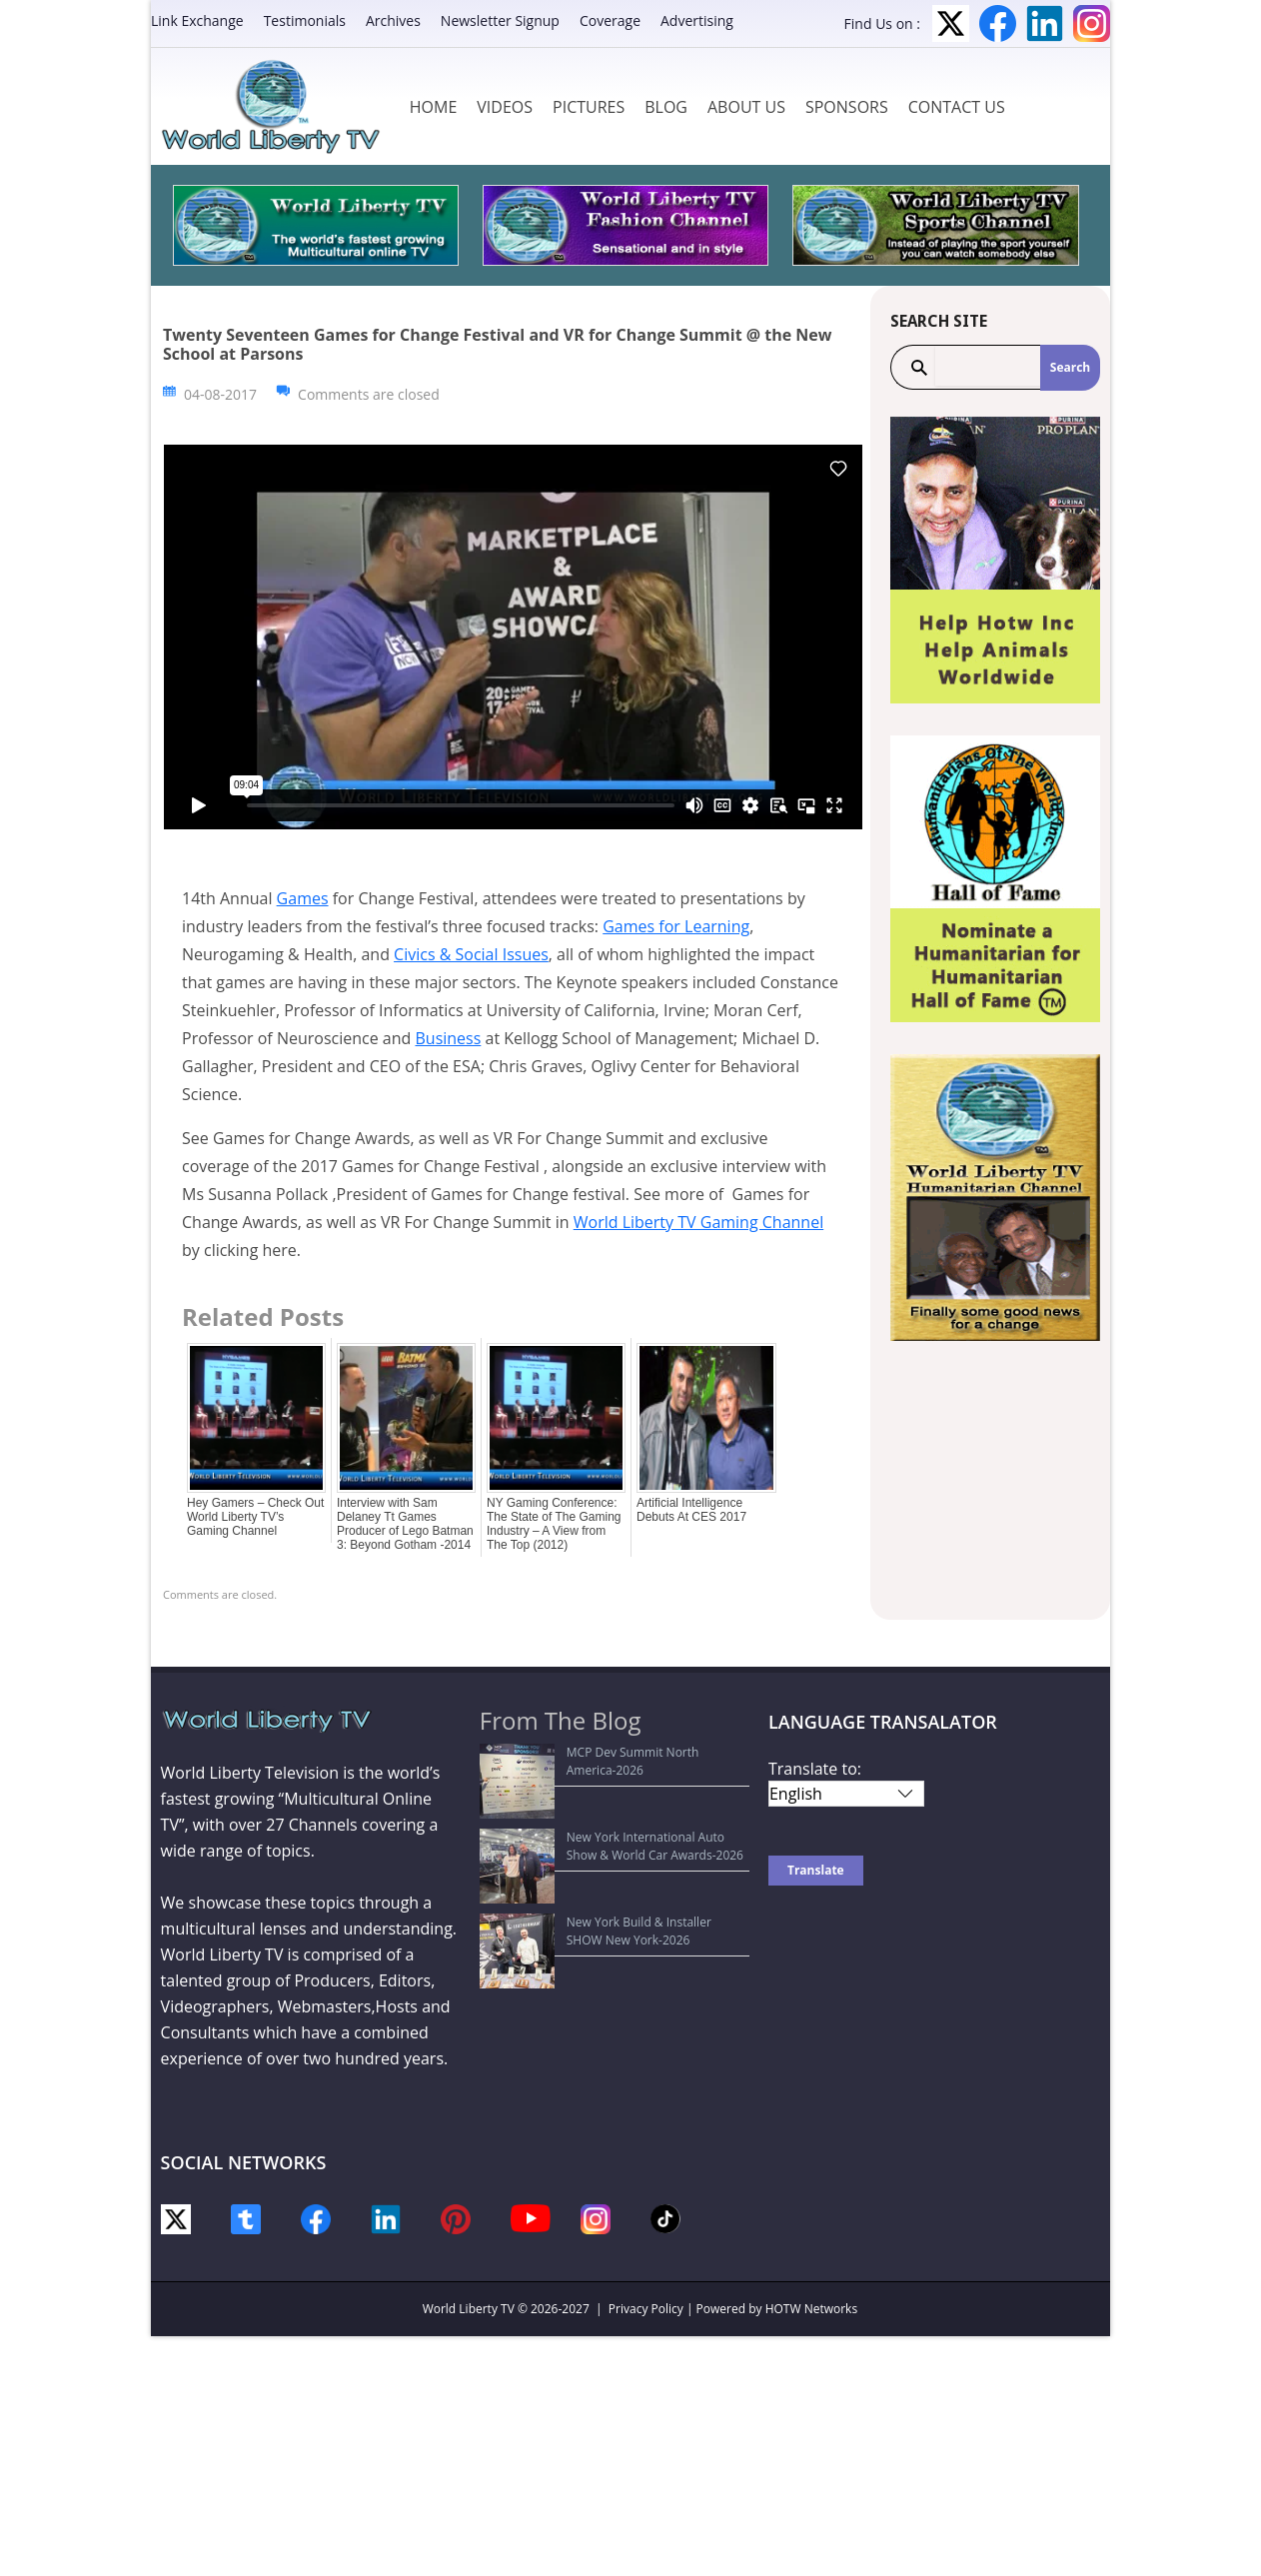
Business (448, 1038)
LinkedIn (1044, 23)
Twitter (950, 23)
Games (303, 898)
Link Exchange (197, 20)
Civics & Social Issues (471, 954)
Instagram (1091, 23)
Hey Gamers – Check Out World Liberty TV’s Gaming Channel (255, 1517)
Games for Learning (676, 926)
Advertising (696, 20)
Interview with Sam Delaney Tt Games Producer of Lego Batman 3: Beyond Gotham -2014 (405, 1524)
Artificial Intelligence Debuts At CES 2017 (691, 1510)
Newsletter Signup (500, 20)
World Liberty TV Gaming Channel (698, 1222)
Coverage (610, 20)
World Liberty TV (469, 2308)
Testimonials (305, 20)
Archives (393, 20)
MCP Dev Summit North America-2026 (598, 1752)
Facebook (997, 23)
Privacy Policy (646, 2308)
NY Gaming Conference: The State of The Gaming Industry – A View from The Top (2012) (554, 1524)
